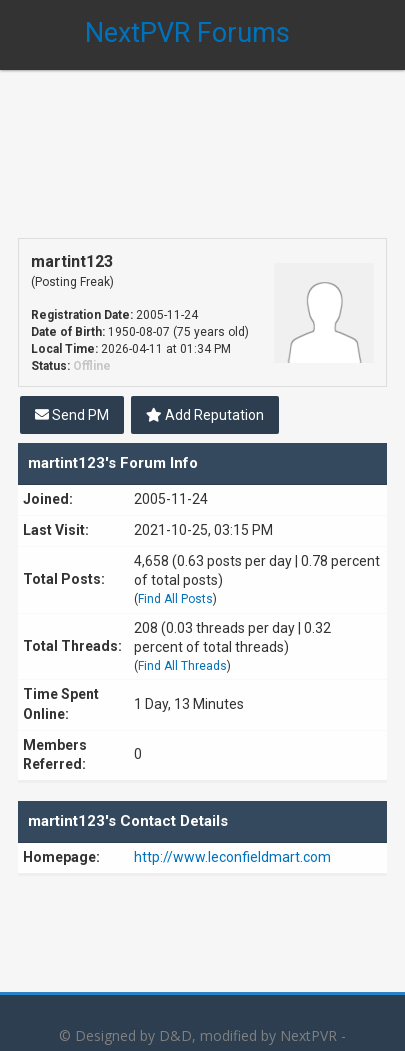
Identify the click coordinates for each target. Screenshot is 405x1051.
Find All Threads (182, 666)
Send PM (72, 415)
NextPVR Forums (187, 33)
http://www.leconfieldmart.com (232, 857)
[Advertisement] (202, 140)
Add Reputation (205, 415)
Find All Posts (175, 599)
